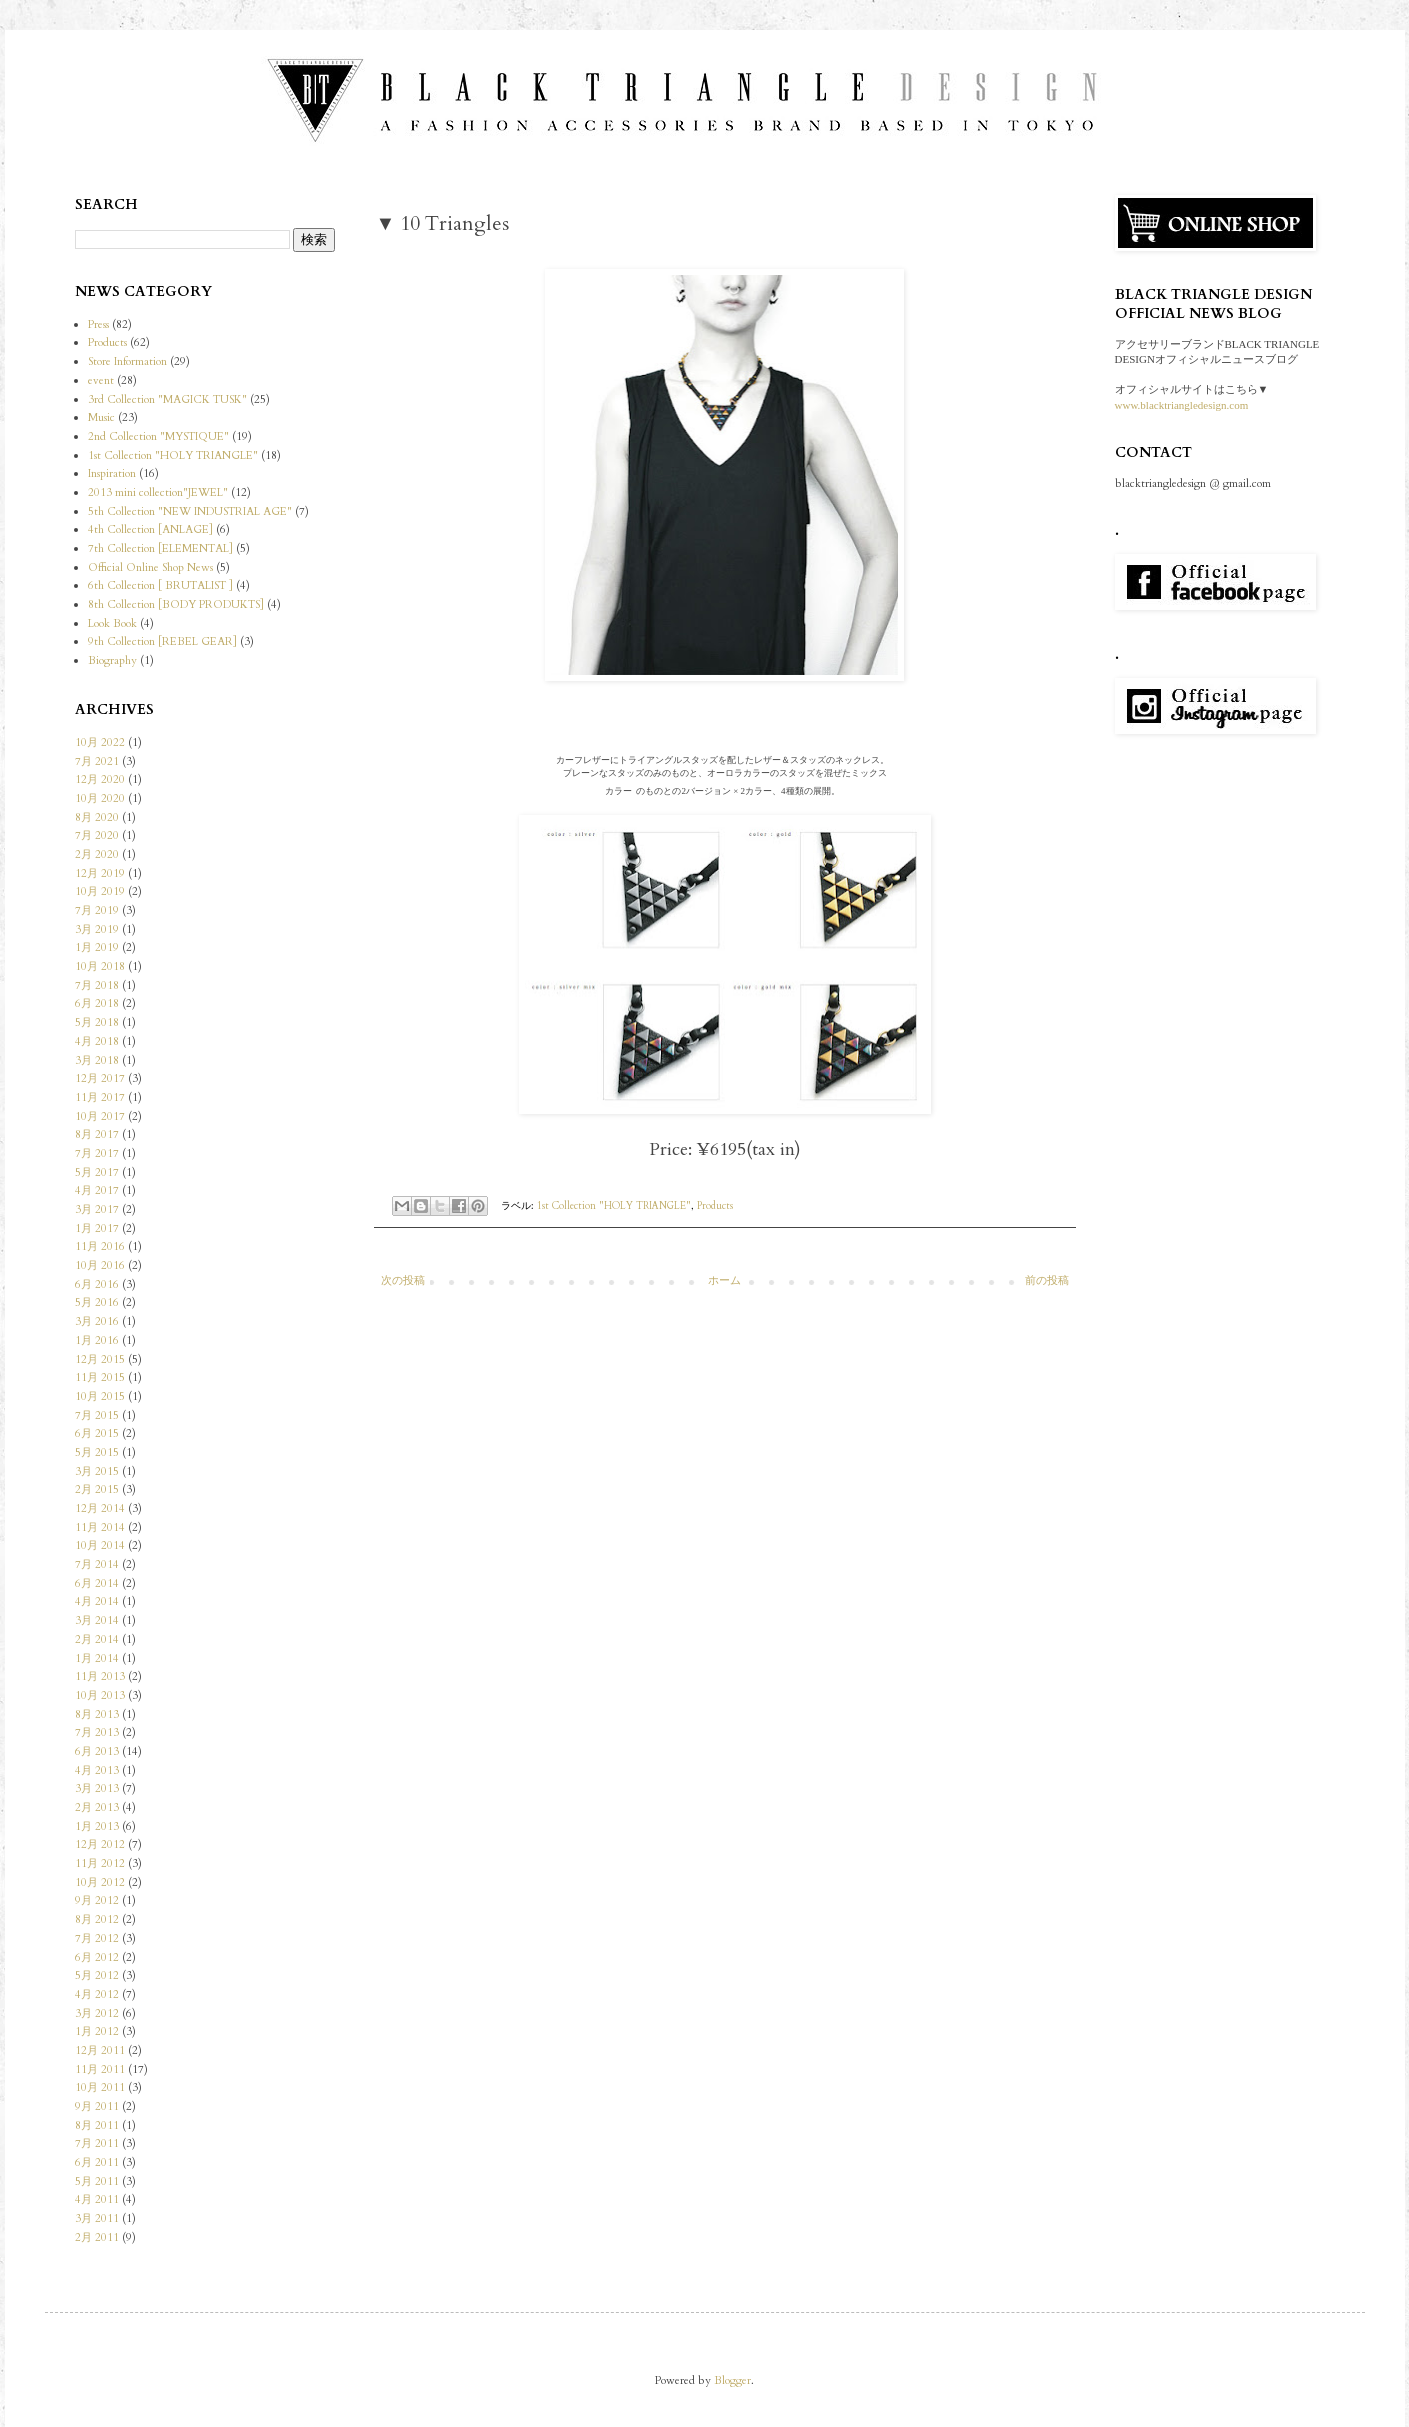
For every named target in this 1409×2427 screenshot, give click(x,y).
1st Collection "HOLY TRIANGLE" (614, 1206)
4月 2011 (97, 2199)
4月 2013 (97, 1770)
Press (98, 324)
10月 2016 (100, 1265)
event (101, 380)
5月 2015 (97, 1452)
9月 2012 (97, 1900)
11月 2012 (100, 1863)
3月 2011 (97, 2218)
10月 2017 (100, 1116)
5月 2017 (97, 1172)
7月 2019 (97, 910)
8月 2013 (97, 1714)
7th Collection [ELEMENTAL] (160, 548)
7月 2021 (97, 761)
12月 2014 (100, 1508)
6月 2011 (97, 2162)
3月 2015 (97, 1471)
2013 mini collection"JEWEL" (158, 492)
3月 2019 (97, 929)
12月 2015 (100, 1359)
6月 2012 (97, 1957)
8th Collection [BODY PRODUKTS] (176, 604)
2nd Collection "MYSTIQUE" (158, 436)
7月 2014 (97, 1564)
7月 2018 (97, 985)
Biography (112, 660)
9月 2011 (97, 2106)
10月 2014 (100, 1545)
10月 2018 (100, 966)
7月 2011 (97, 2143)
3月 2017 (97, 1209)
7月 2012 (97, 1938)
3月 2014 (97, 1620)
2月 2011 (97, 2237)
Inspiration (112, 473)
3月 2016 (97, 1321)
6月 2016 (97, 1284)
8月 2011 (97, 2125)
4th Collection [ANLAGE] (150, 529)
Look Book (112, 623)
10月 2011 (100, 2087)
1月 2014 (97, 1658)
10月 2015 (100, 1396)
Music (101, 417)
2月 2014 (97, 1639)
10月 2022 (100, 742)
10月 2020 (100, 798)
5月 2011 (97, 2181)
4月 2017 (97, 1190)
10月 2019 (100, 891)
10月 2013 (100, 1695)
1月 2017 (97, 1228)
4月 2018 (97, 1041)
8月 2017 (97, 1134)
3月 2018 (97, 1060)
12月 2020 (100, 779)
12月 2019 (100, 873)
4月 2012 (97, 1994)
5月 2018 (97, 1022)
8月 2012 (97, 1919)
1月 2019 (97, 947)
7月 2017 (97, 1153)
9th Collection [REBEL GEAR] (162, 641)
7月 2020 (97, 835)
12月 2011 (100, 2050)
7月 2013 (97, 1732)
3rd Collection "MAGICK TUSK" (167, 399)
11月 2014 (100, 1527)
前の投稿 (1047, 1280)
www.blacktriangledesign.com (1182, 405)
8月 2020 (97, 817)
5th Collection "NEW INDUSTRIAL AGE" (190, 511)
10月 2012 (100, 1882)
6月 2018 (97, 1003)
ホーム (724, 1280)
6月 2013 (97, 1751)
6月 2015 (97, 1433)
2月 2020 (97, 854)
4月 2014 (97, 1601)
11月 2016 (100, 1246)
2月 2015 (97, 1489)
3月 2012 (97, 2013)
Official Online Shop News (150, 567)
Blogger (732, 2380)
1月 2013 (97, 1826)
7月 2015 (97, 1415)
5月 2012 (97, 1975)
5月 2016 (97, 1302)
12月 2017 (100, 1078)
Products (715, 1206)
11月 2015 (100, 1377)
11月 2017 (100, 1097)
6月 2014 (97, 1583)
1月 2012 (97, 2031)
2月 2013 (97, 1807)
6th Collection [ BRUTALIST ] (160, 585)
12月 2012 (100, 1844)
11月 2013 (100, 1676)
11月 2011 (100, 2069)
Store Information (127, 361)
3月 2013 (97, 1788)
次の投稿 (403, 1280)
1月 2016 (97, 1340)
